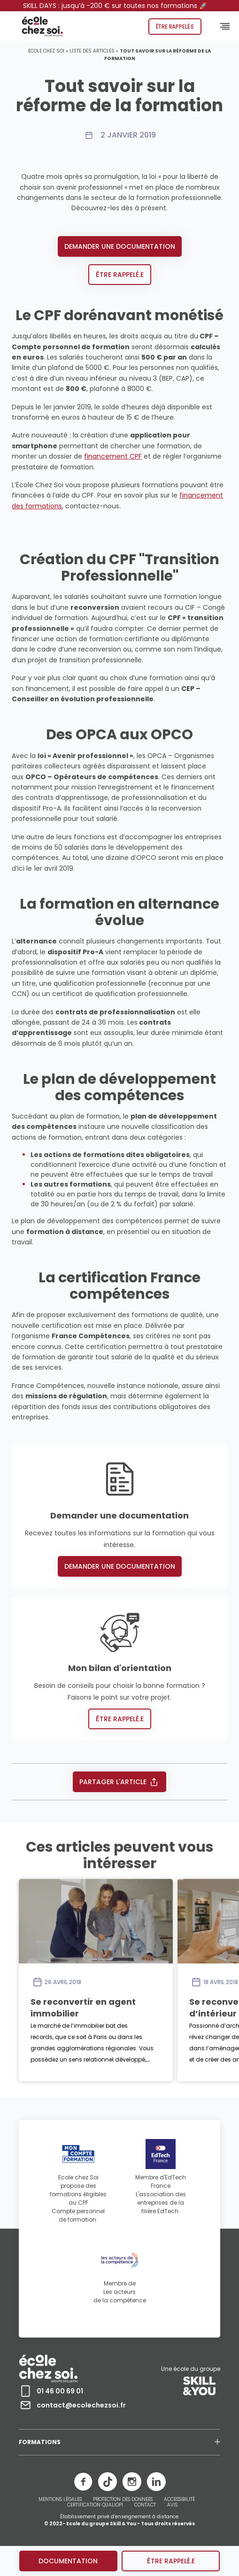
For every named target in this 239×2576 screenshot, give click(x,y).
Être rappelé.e (175, 27)
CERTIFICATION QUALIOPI (95, 2505)
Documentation (68, 2561)
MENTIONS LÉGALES (60, 2499)
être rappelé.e (171, 2561)
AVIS (172, 2505)
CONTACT (145, 2505)
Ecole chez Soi (46, 50)
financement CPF (113, 456)
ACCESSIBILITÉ (179, 2499)
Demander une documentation (119, 246)
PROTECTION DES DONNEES (123, 2499)
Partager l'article (119, 1781)
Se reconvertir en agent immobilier (83, 2007)
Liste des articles (92, 50)
